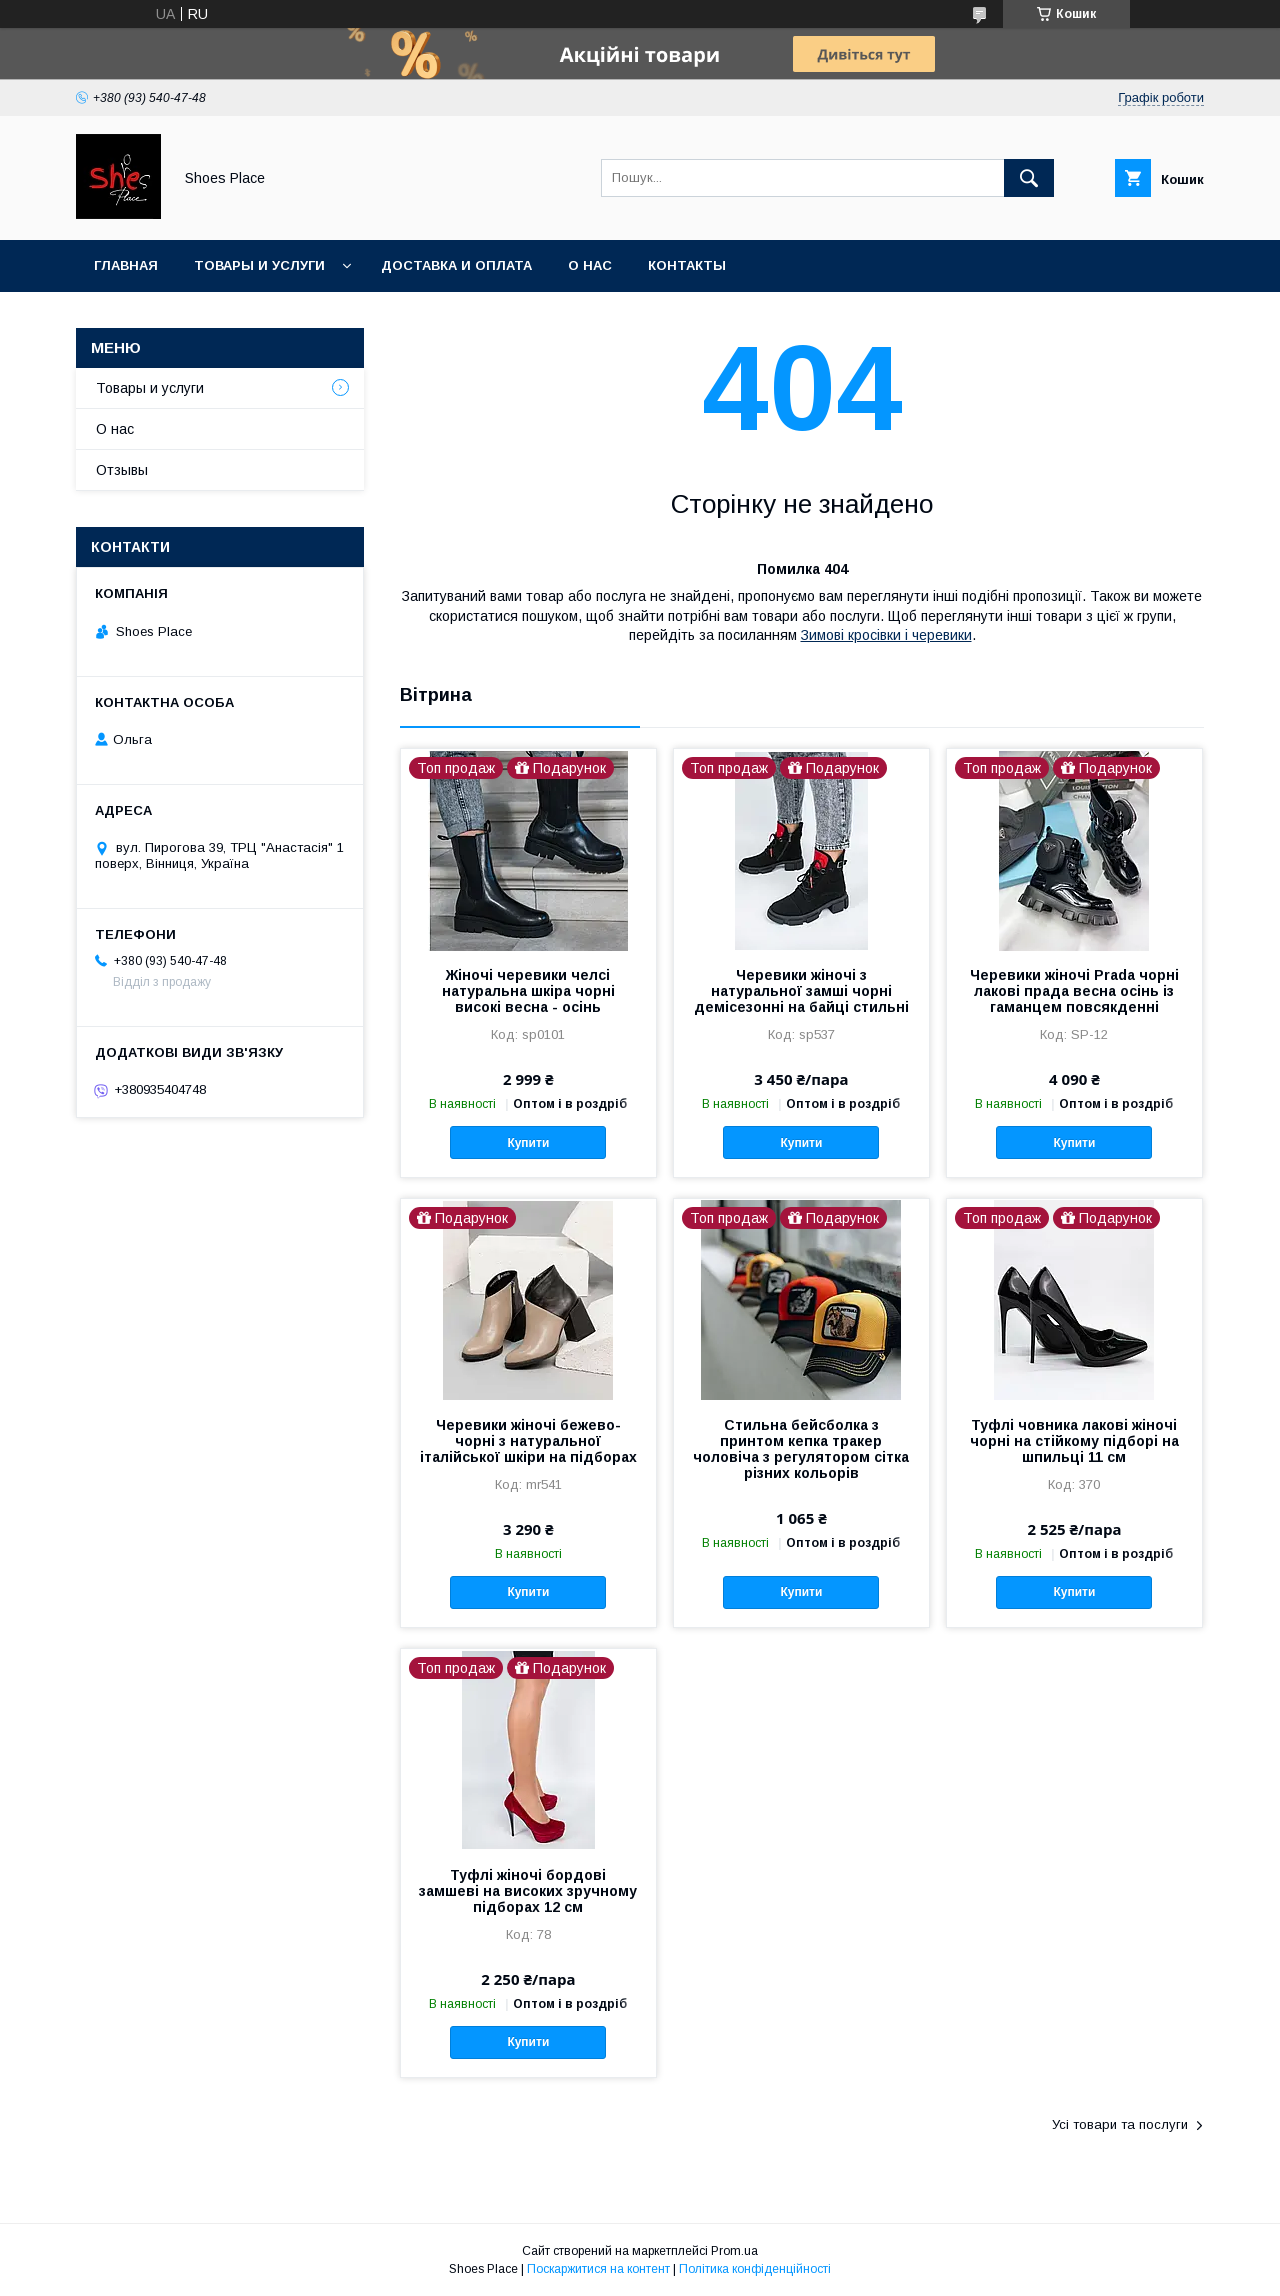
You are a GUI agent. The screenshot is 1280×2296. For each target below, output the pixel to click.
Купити (528, 1143)
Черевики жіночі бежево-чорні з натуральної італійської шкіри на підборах (528, 1441)
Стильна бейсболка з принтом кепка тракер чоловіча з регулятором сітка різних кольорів (801, 1449)
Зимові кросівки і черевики (886, 635)
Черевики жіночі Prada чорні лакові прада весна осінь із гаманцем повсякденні (1074, 991)
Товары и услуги (259, 265)
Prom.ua (734, 2251)
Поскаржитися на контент (598, 2269)
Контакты (687, 265)
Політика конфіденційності (755, 2269)
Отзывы (122, 470)
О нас (590, 265)
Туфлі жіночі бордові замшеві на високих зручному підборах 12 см (528, 1891)
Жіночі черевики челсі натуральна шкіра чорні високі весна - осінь (528, 991)
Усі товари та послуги (1120, 2124)
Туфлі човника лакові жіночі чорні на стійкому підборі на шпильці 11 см (1074, 1441)
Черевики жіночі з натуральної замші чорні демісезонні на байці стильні (801, 991)
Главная (126, 265)
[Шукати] (1029, 178)
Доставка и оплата (456, 265)
